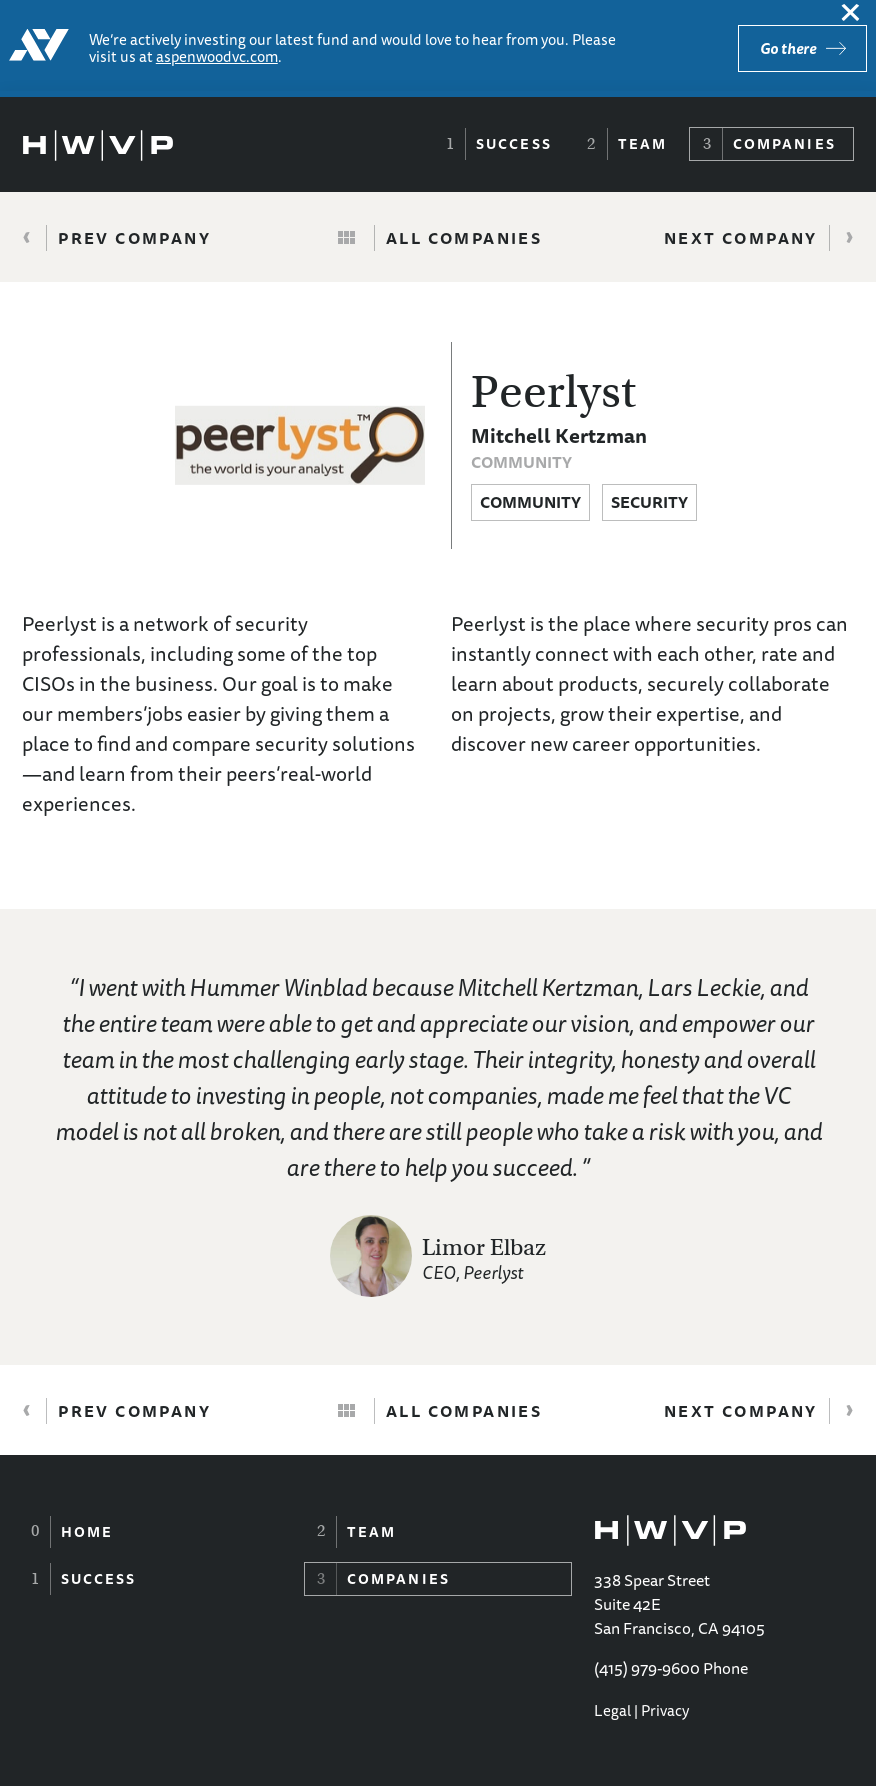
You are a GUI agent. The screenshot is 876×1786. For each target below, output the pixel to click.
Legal (612, 1710)
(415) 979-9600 (647, 1668)
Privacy (665, 1710)
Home (87, 1532)
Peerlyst (553, 392)
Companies (784, 144)
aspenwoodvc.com (217, 56)
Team (642, 144)
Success (514, 144)
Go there (788, 48)
